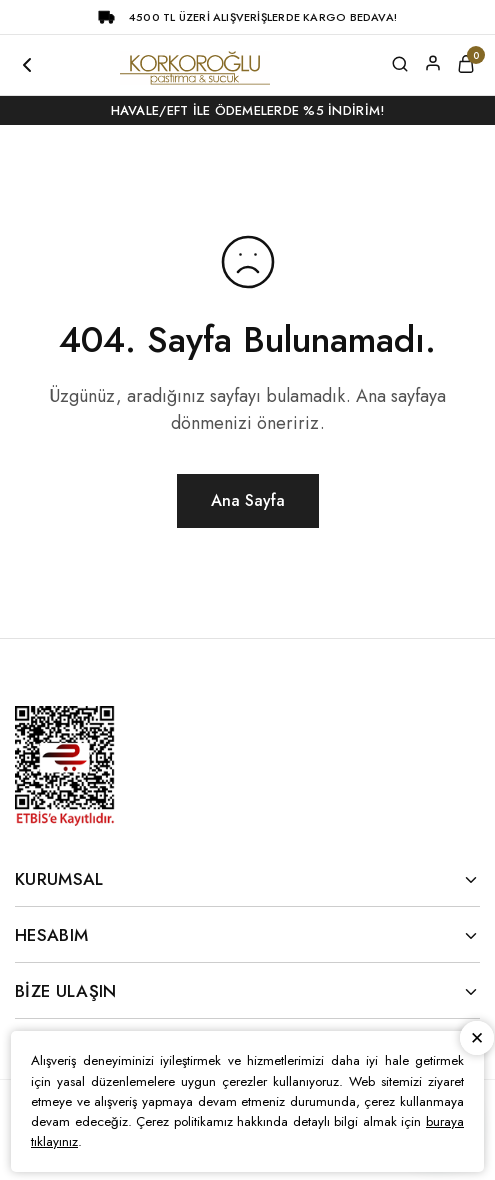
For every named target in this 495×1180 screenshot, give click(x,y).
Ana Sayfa (248, 500)
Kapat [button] (477, 1039)
